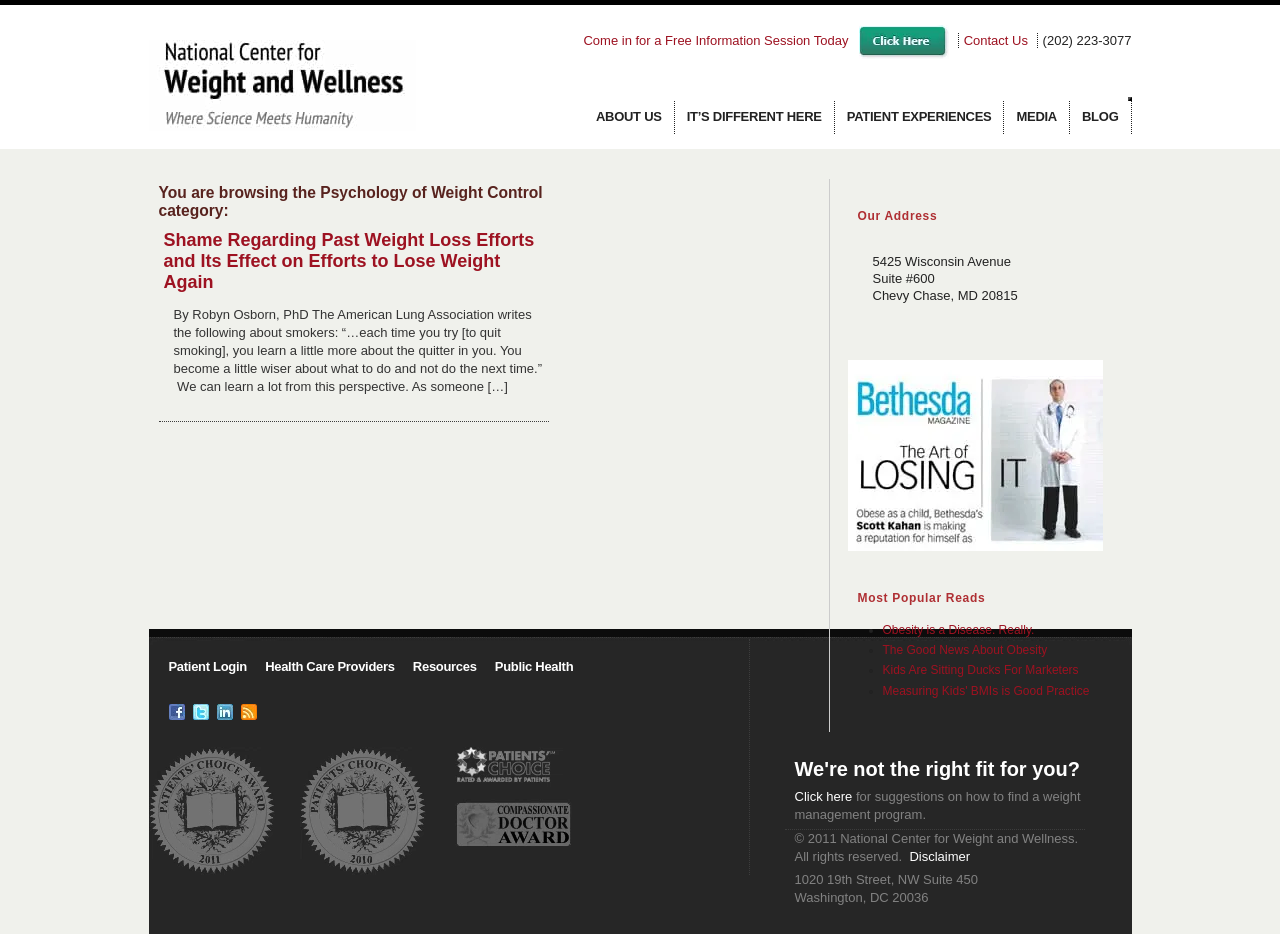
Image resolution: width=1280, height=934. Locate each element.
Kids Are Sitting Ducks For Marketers (981, 670)
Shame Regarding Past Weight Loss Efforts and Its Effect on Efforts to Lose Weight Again (349, 261)
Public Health (534, 666)
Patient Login (208, 666)
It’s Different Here (754, 116)
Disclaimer (939, 856)
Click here (824, 796)
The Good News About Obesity (965, 650)
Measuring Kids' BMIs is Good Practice (986, 691)
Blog (1100, 116)
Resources (445, 666)
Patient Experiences (919, 116)
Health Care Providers (330, 666)
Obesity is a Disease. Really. (959, 630)
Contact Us (996, 40)
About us (629, 116)
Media (1036, 116)
